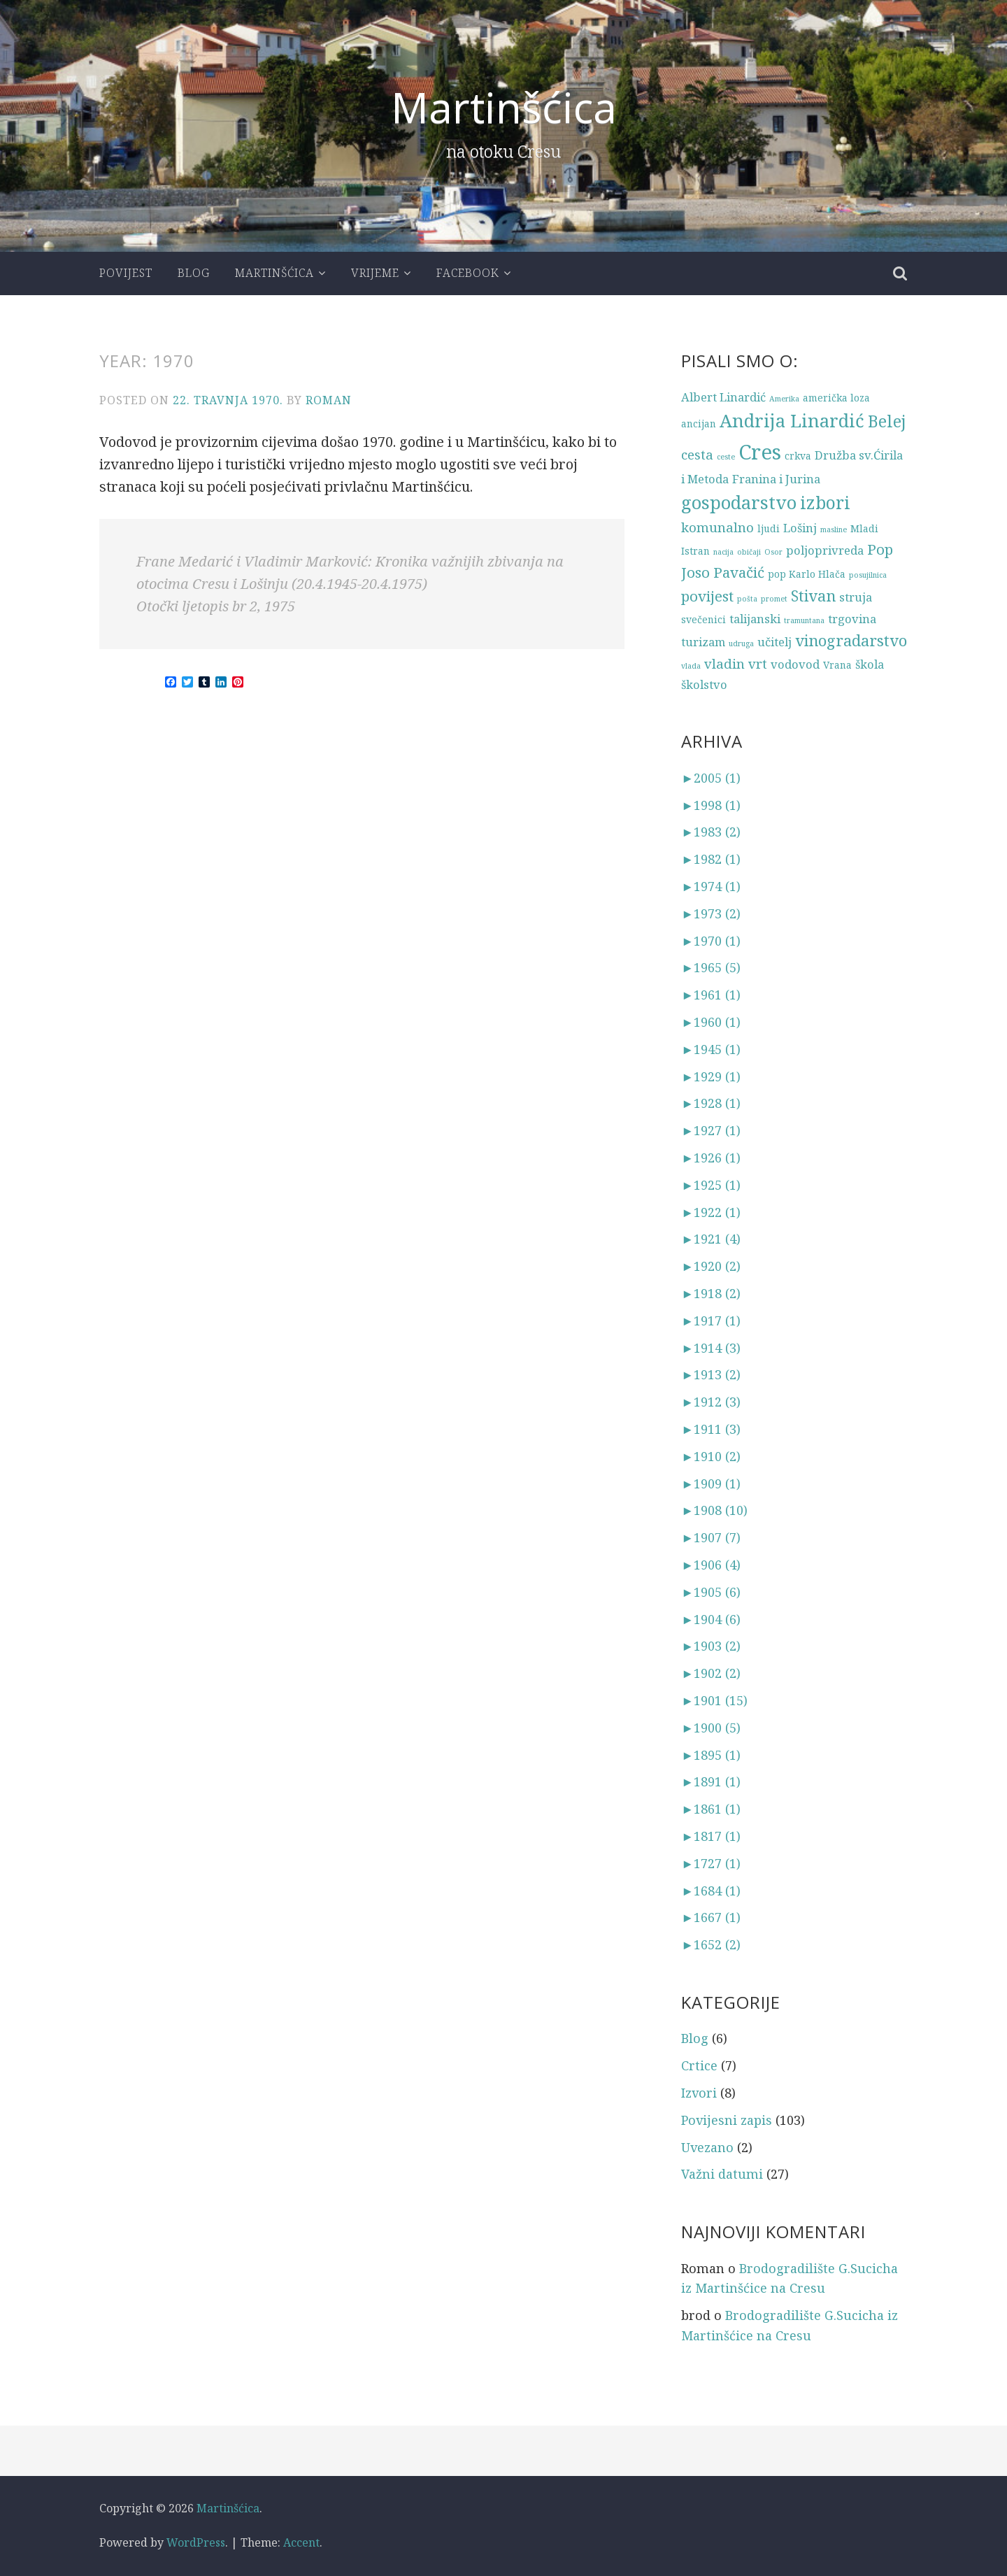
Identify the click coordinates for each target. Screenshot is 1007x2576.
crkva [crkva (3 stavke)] (798, 455)
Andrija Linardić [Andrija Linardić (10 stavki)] (792, 420)
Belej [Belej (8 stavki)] (887, 421)
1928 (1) (711, 1103)
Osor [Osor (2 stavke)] (773, 552)
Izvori (699, 2092)
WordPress (195, 2542)
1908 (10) (714, 1510)
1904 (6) (711, 1619)
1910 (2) (711, 1456)
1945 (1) (711, 1049)
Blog (194, 272)
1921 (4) (711, 1238)
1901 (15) (714, 1700)
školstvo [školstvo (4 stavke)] (704, 684)
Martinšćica (504, 107)
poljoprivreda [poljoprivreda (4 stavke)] (825, 550)
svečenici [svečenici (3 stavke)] (703, 619)
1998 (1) (711, 805)
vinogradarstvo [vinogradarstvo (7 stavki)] (851, 640)
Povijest (125, 272)
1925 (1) (711, 1184)
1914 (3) (711, 1347)
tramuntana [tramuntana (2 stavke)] (804, 620)
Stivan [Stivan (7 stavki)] (813, 595)
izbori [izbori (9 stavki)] (825, 502)
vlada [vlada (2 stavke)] (691, 666)
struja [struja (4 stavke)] (855, 597)
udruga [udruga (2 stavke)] (741, 643)
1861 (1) (711, 1808)
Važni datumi (722, 2173)
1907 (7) (711, 1537)
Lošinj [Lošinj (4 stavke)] (800, 528)
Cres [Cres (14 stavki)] (759, 452)
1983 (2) (711, 831)
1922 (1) (711, 1212)
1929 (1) (711, 1076)
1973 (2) (711, 913)
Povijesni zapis (726, 2120)
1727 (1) (711, 1863)
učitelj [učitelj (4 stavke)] (774, 642)
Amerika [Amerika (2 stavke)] (784, 399)
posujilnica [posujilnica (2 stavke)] (868, 575)
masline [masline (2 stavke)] (833, 529)
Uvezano (707, 2147)
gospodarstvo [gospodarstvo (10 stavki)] (739, 502)
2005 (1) (711, 777)
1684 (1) (711, 1890)
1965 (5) (711, 967)
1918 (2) (711, 1293)
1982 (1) (711, 859)
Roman (329, 400)
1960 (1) (711, 1021)
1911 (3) (711, 1429)
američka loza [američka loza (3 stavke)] (836, 397)
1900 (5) (711, 1727)
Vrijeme (375, 272)
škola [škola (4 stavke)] (869, 664)
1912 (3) (711, 1401)
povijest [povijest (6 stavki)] (707, 596)
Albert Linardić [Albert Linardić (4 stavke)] (723, 397)
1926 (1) (711, 1157)
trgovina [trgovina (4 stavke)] (852, 619)
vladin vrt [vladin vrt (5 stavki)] (735, 663)
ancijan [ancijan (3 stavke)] (698, 423)
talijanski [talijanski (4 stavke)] (754, 619)
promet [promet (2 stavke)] (774, 599)
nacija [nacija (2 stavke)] (723, 552)
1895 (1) (711, 1754)
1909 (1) (711, 1483)
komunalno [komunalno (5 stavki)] (717, 527)
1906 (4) (711, 1564)
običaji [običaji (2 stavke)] (749, 552)
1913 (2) (711, 1374)
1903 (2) (711, 1645)
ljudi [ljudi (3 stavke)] (768, 528)
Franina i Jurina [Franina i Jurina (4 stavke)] (776, 479)
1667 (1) (711, 1917)
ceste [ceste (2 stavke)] (726, 457)
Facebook (467, 272)
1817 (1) (711, 1836)
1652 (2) (711, 1944)
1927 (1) (711, 1130)
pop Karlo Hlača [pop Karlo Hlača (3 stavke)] (806, 574)
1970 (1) (711, 940)
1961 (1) (711, 994)
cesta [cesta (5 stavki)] (697, 454)
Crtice (699, 2065)
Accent (301, 2542)
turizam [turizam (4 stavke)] (703, 642)
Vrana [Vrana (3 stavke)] (837, 664)
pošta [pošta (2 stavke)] (747, 599)
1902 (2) (711, 1673)
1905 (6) (711, 1592)
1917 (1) (711, 1320)
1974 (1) (711, 886)
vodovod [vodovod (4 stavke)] (795, 664)
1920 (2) (711, 1266)
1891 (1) (711, 1781)
